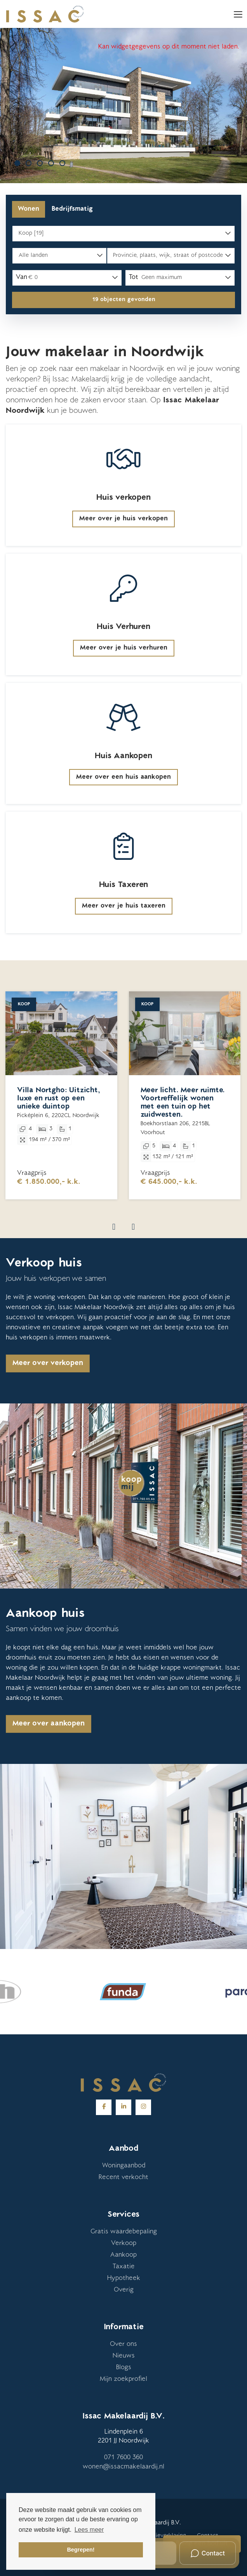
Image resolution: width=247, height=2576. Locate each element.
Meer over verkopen (47, 1363)
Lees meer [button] (89, 2529)
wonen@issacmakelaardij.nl (123, 2467)
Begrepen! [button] (80, 2550)
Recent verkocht (123, 2177)
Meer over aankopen (48, 1723)
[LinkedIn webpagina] (123, 2107)
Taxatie (124, 2267)
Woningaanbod (123, 2166)
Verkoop (123, 2243)
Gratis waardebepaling (123, 2232)
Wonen (28, 209)
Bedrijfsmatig (72, 209)
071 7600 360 (123, 2458)
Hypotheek (123, 2278)
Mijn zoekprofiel (123, 2379)
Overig (124, 2290)
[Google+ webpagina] (143, 2107)
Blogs (123, 2368)
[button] (123, 300)
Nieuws (124, 2356)
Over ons (123, 2344)
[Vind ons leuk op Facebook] (103, 2107)
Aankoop (123, 2255)
